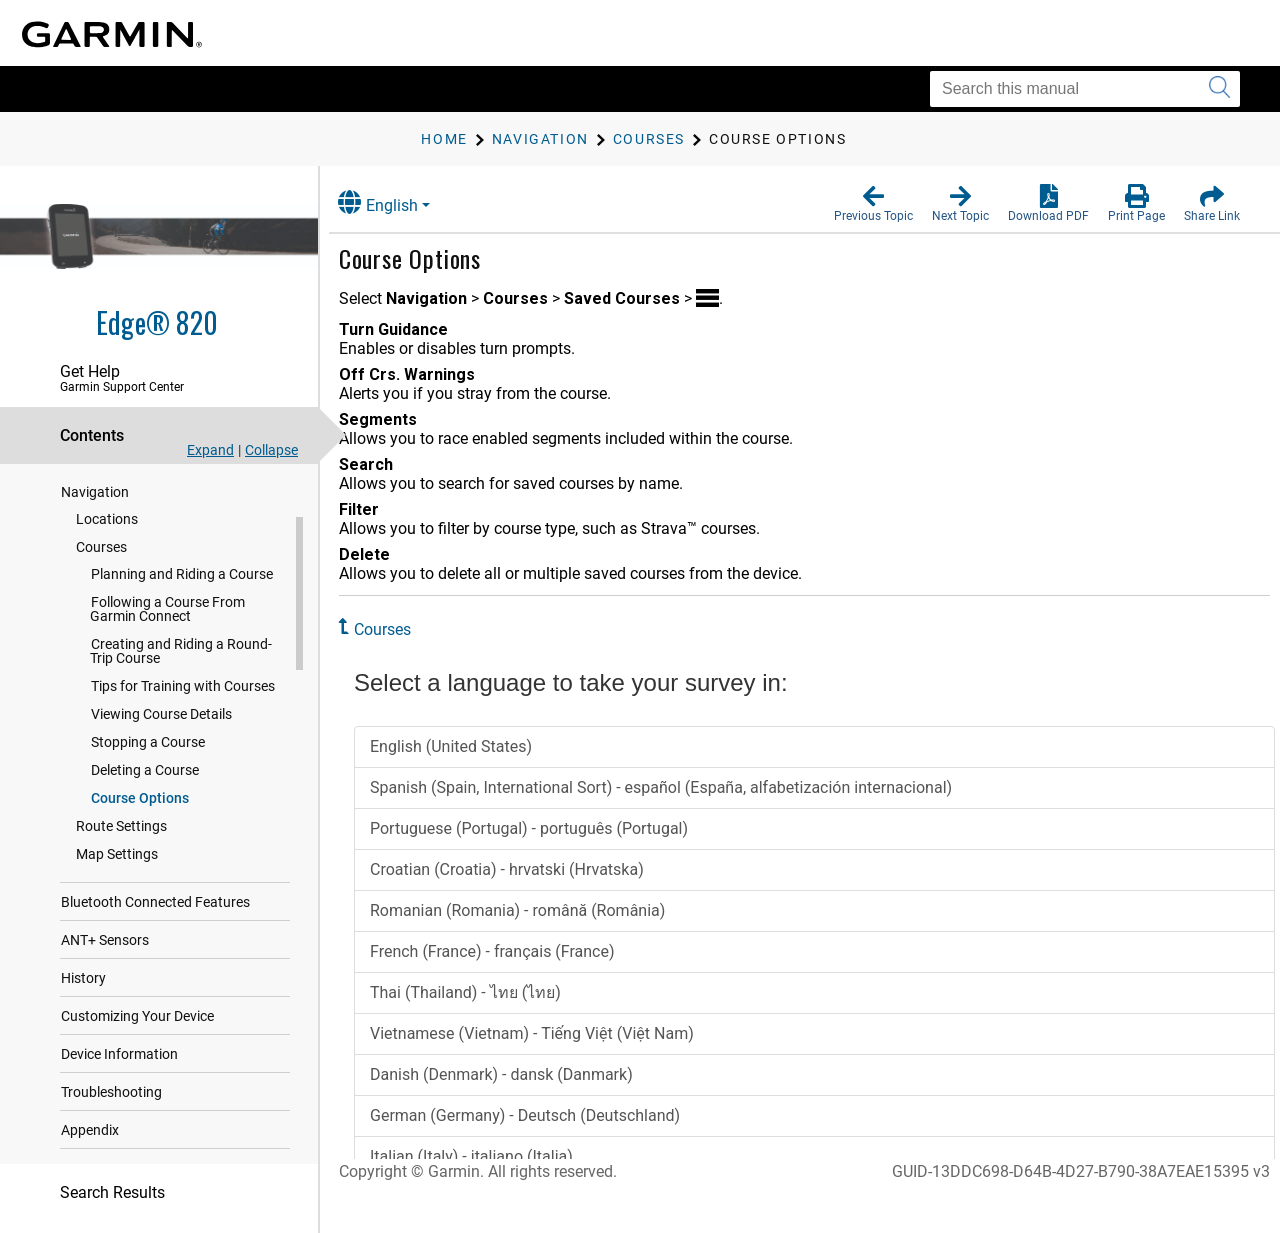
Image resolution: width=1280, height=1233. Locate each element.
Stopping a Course (148, 746)
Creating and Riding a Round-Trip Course (181, 655)
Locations (107, 523)
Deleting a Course (145, 774)
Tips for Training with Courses (183, 690)
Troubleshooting (111, 1096)
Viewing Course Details (161, 718)
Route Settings (121, 830)
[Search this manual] (1085, 89)
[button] (873, 204)
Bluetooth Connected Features (155, 906)
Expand (210, 450)
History (83, 982)
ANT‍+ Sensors (105, 944)
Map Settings (117, 858)
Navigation (95, 496)
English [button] (395, 202)
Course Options (140, 802)
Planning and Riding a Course (182, 578)
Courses (101, 551)
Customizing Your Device (137, 1020)
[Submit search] (1219, 89)
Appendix (90, 1134)
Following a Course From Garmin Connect (167, 613)
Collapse (271, 450)
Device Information (119, 1058)
